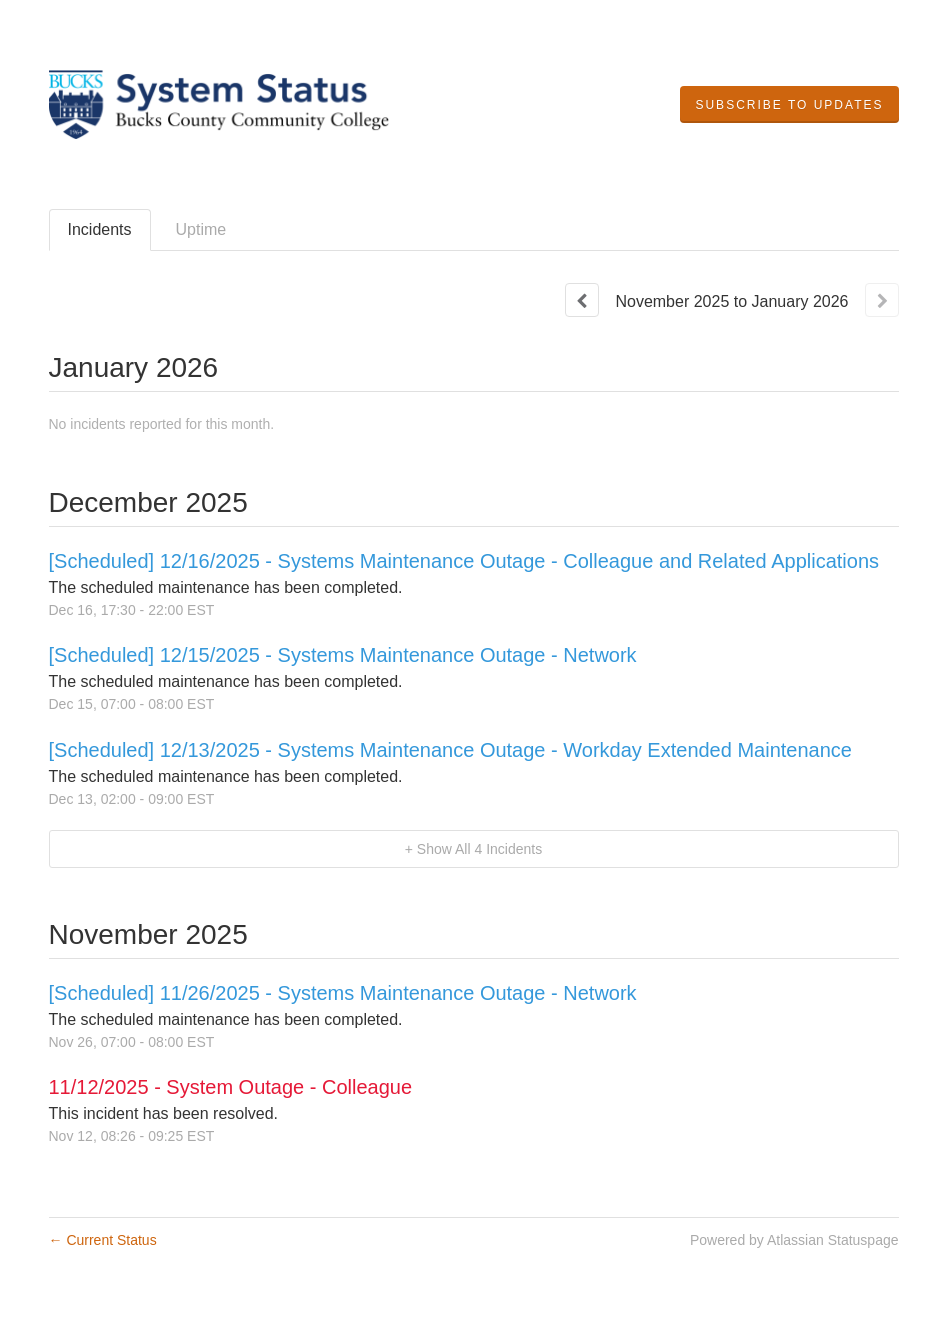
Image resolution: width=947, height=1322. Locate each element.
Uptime (201, 229)
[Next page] (882, 300)
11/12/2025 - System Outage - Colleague (231, 1087)
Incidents (100, 229)
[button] (789, 105)
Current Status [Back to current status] (103, 1240)
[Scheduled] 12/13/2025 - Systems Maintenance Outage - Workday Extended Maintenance (450, 750)
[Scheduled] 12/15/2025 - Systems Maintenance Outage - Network (343, 655)
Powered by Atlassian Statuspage (794, 1240)
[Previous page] (582, 300)
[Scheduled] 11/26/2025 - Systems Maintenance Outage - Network (343, 993)
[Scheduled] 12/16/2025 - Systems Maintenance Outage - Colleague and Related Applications (464, 561)
